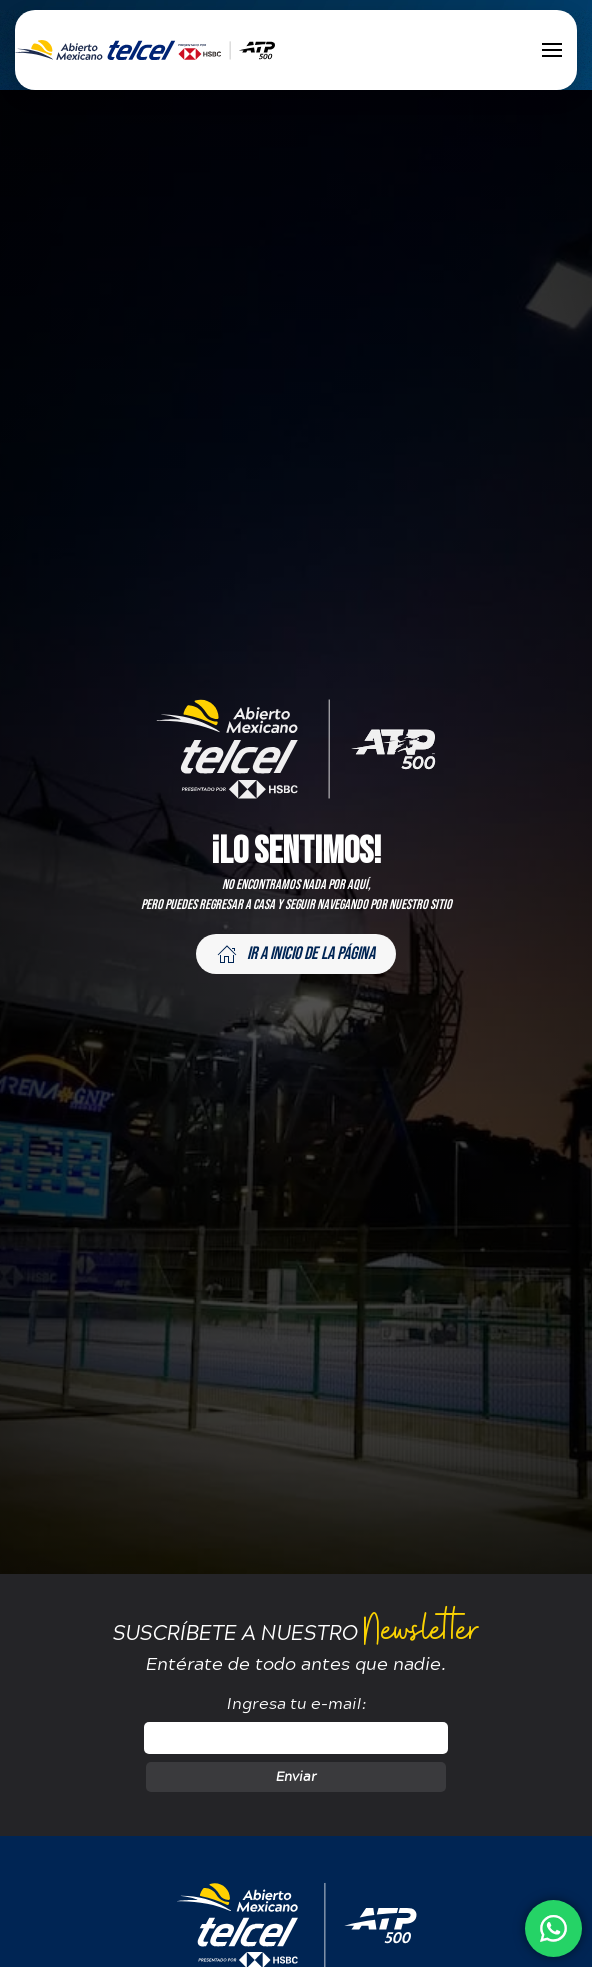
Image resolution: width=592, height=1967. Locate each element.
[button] (552, 50)
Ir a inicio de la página (296, 953)
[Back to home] (145, 50)
